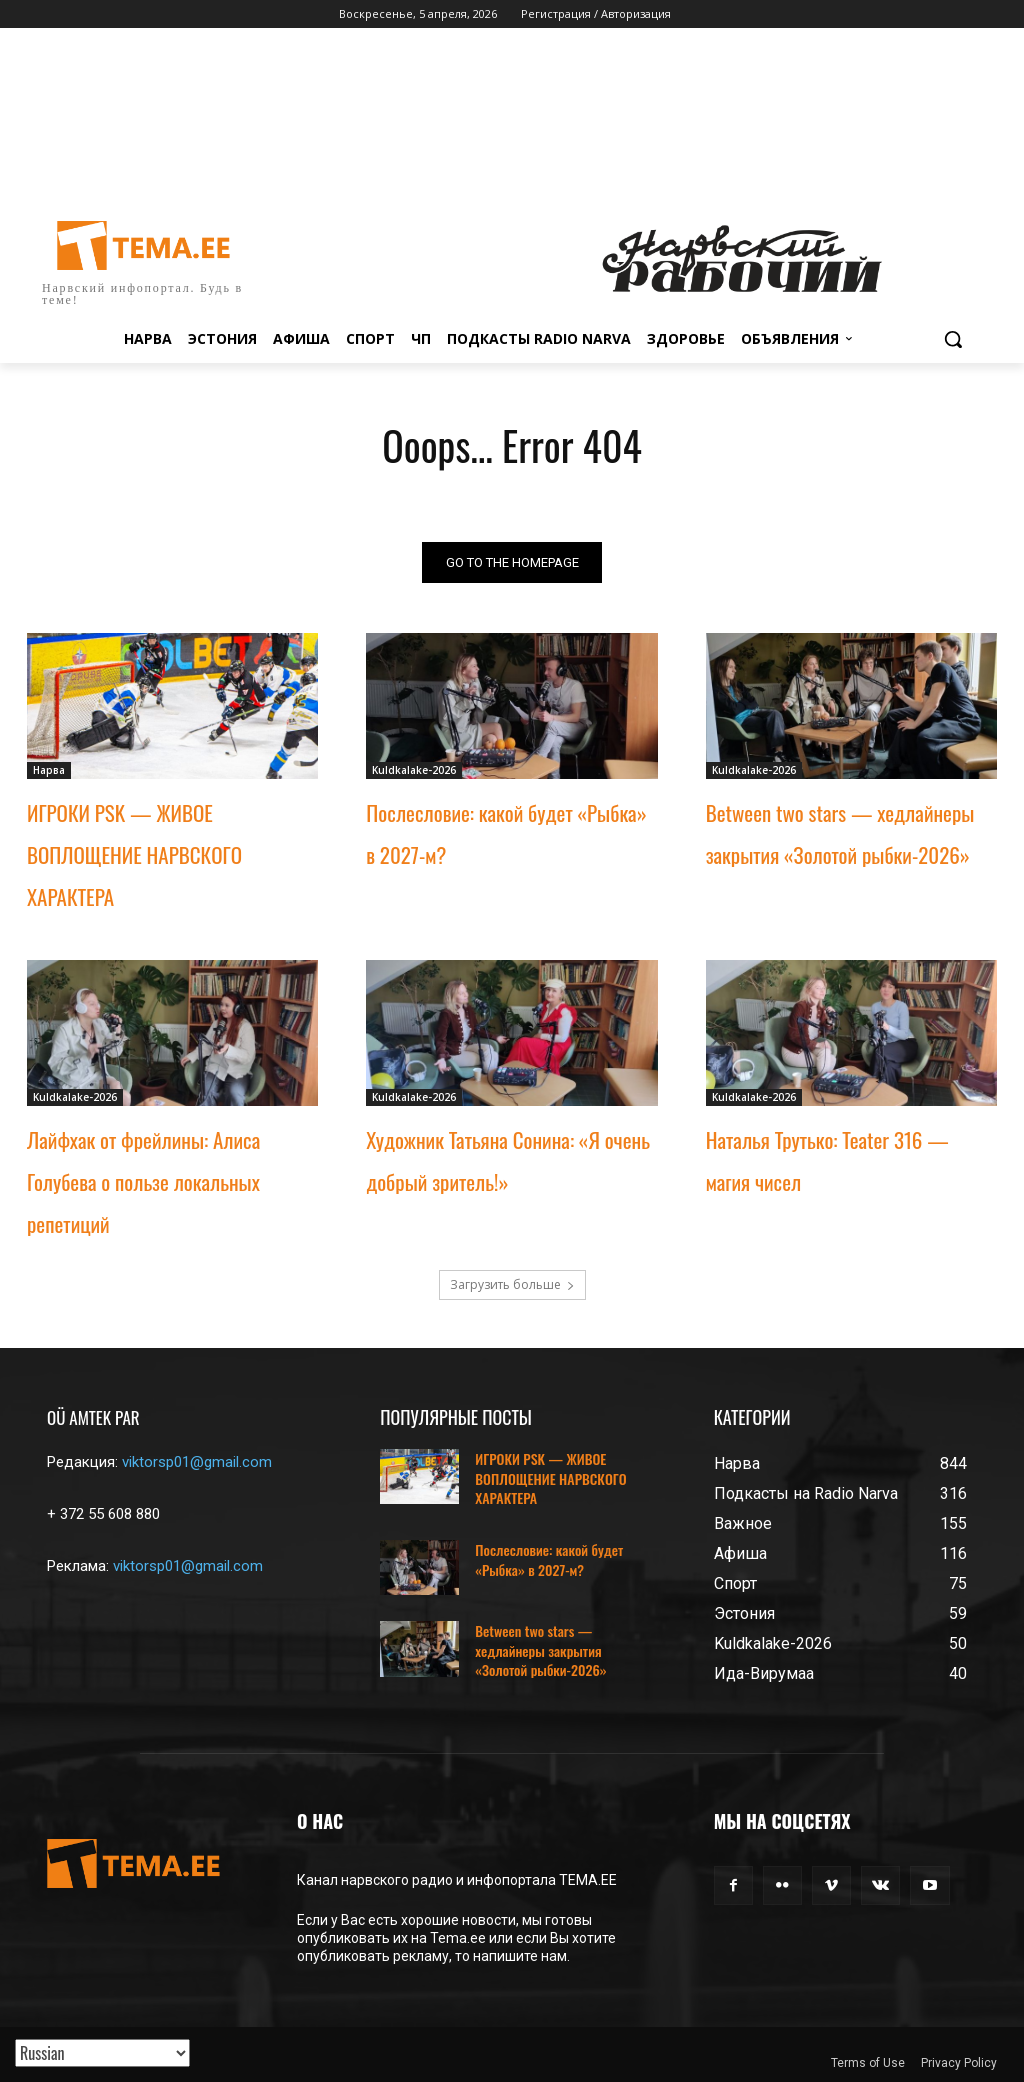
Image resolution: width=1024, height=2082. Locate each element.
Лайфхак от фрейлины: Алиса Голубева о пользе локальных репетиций (143, 1180)
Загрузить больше (512, 1284)
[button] (953, 339)
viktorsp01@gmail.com (197, 1462)
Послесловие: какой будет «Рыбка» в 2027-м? (549, 1559)
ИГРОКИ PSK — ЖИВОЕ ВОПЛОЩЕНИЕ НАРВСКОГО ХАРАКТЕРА (134, 854)
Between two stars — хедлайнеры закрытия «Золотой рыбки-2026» (540, 1650)
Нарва (49, 770)
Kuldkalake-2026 (414, 770)
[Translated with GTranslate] (102, 2053)
